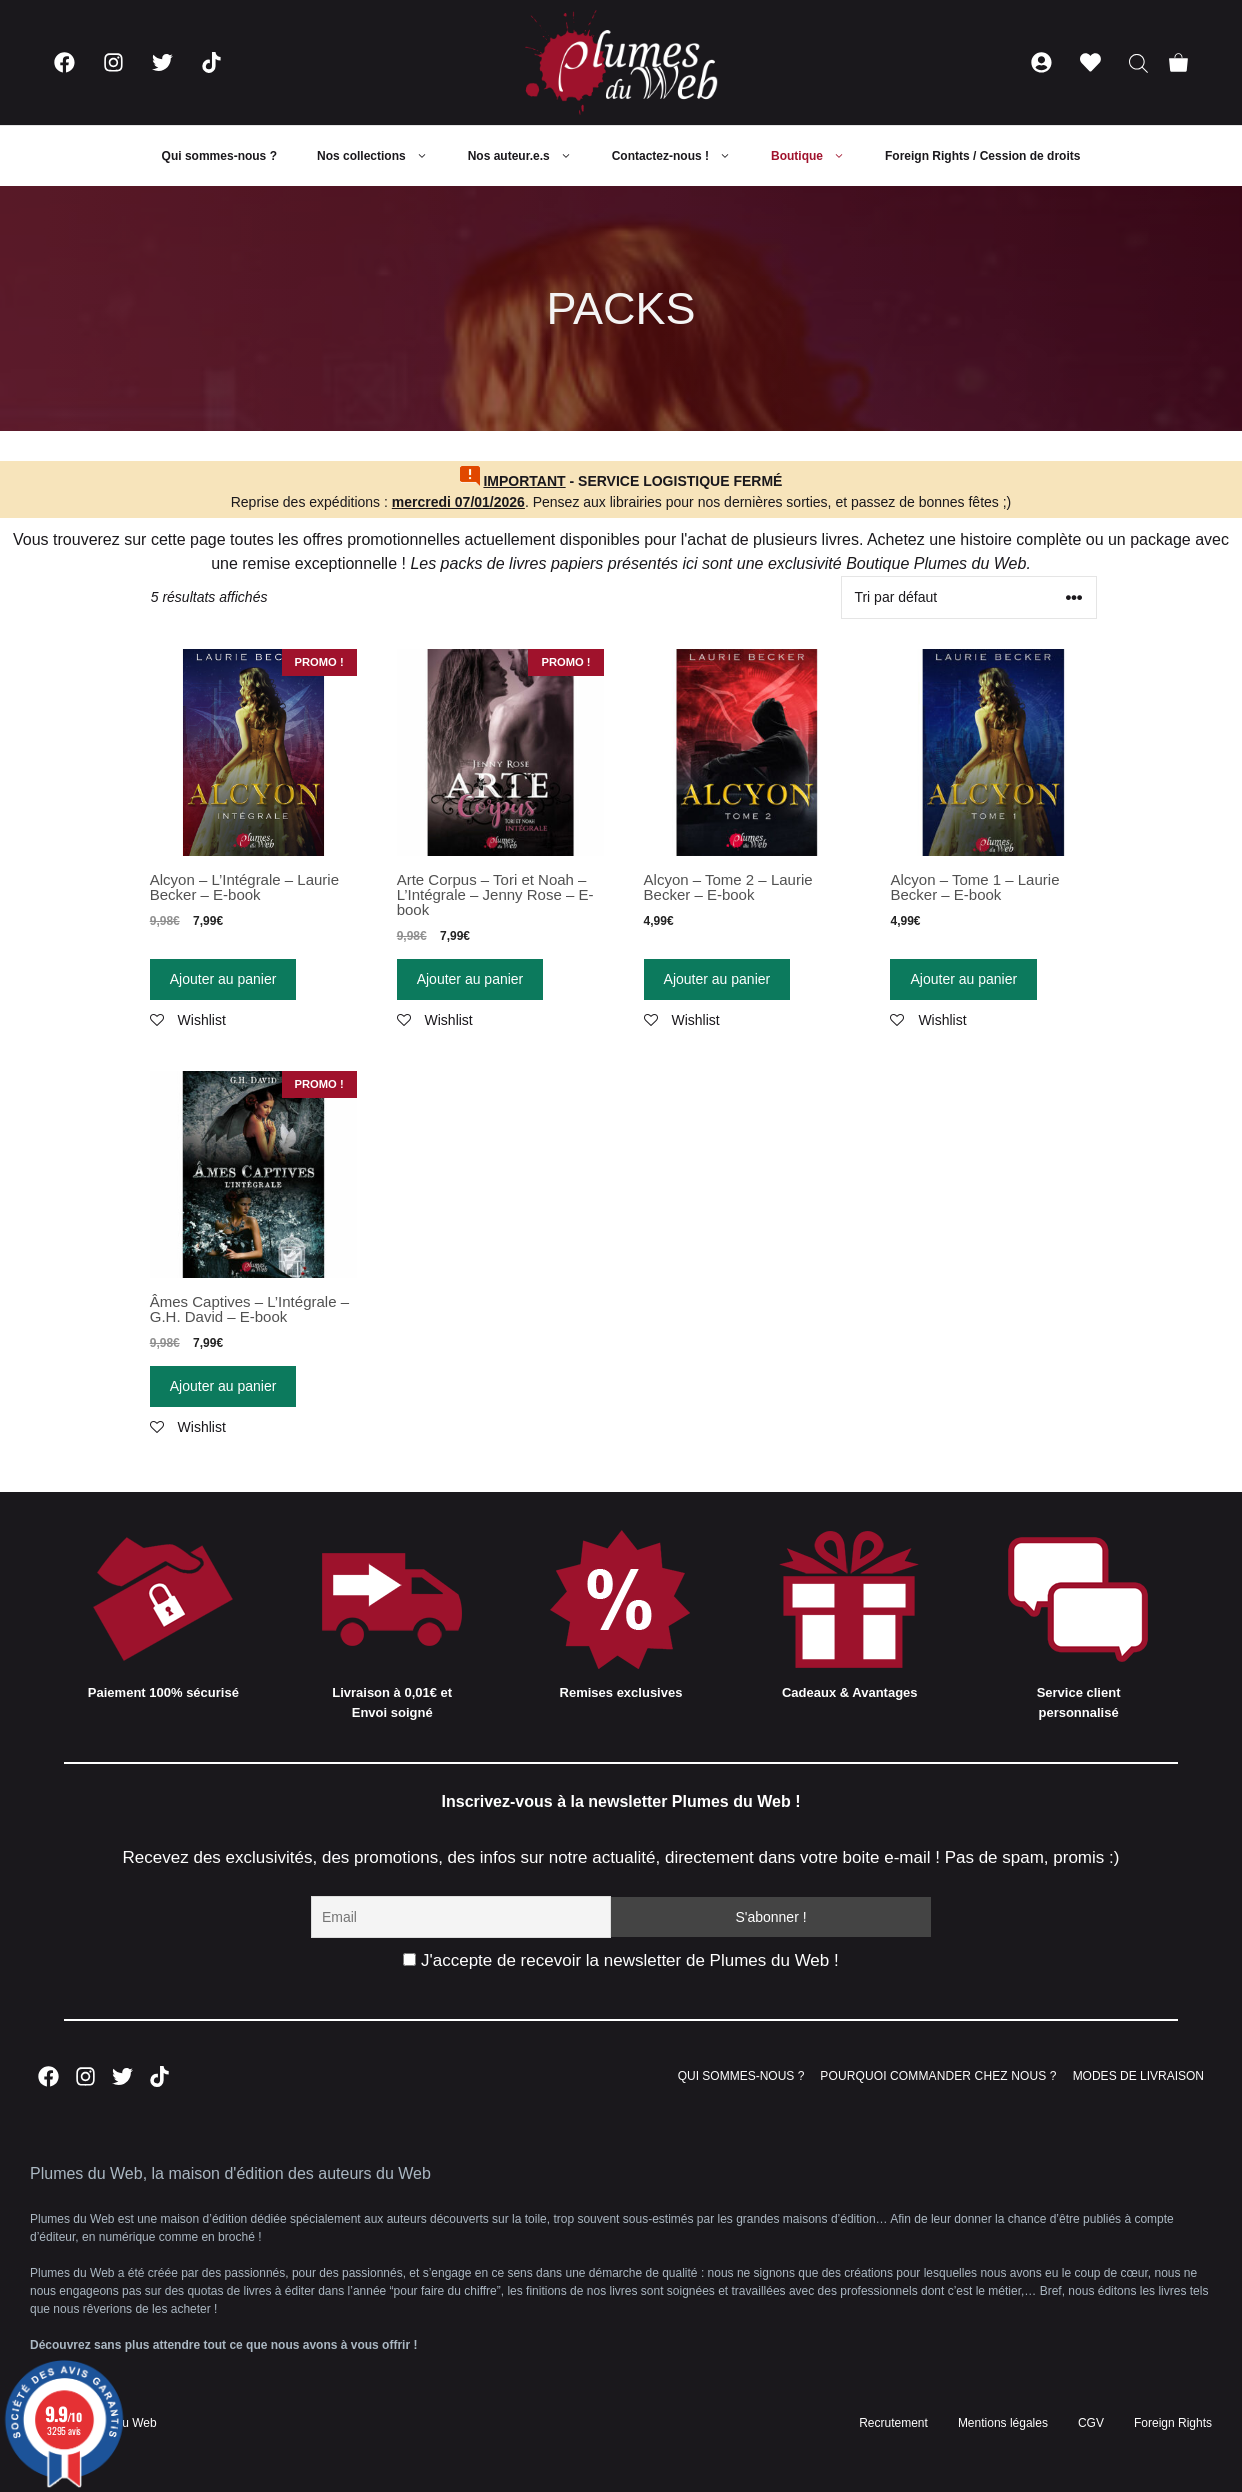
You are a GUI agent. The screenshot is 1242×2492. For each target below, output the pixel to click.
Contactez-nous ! (681, 156)
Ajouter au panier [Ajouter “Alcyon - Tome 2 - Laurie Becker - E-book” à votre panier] (717, 979)
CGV (1091, 2423)
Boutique (818, 156)
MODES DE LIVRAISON (1138, 2076)
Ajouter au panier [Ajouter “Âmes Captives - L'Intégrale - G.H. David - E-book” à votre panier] (223, 1386)
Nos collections (382, 156)
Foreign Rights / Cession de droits (982, 156)
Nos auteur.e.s (530, 156)
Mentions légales (1003, 2423)
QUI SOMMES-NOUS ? (741, 2076)
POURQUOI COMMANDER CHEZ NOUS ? (938, 2076)
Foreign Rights (1173, 2423)
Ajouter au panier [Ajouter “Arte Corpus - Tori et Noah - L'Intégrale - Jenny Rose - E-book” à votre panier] (470, 979)
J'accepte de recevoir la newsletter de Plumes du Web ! (620, 1960)
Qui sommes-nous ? (219, 156)
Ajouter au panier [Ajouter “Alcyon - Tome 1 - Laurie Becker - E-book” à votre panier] (963, 979)
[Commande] (969, 597)
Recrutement (893, 2423)
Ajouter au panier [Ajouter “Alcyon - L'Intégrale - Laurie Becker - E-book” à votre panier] (223, 979)
